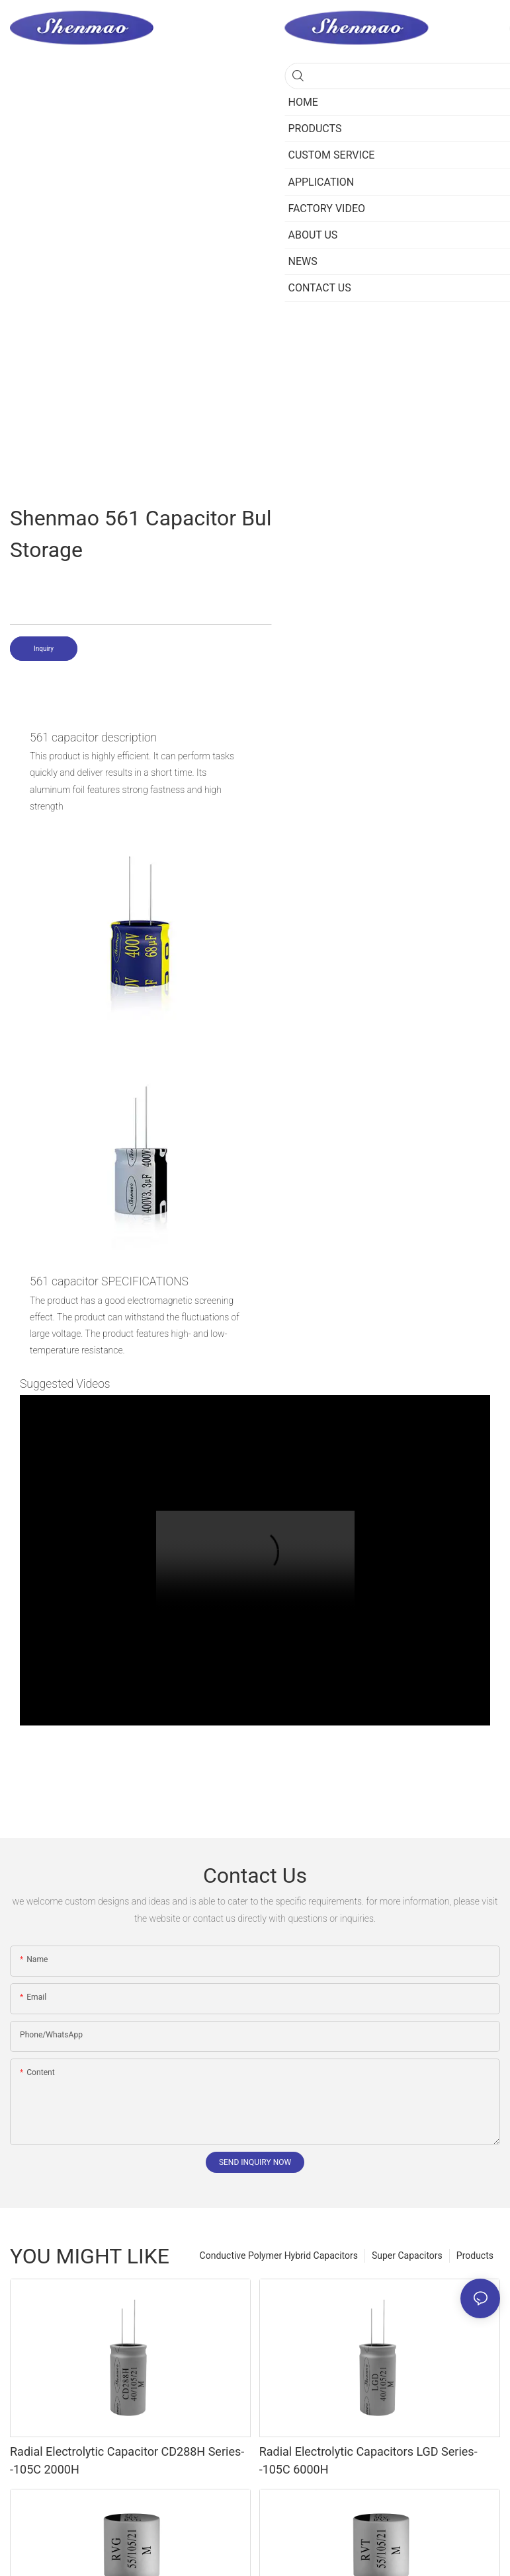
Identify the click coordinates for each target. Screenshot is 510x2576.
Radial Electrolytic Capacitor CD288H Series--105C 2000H (127, 2460)
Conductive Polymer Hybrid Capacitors (279, 2255)
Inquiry (44, 648)
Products (474, 2255)
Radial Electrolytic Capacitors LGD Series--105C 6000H (368, 2460)
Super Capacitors (407, 2255)
